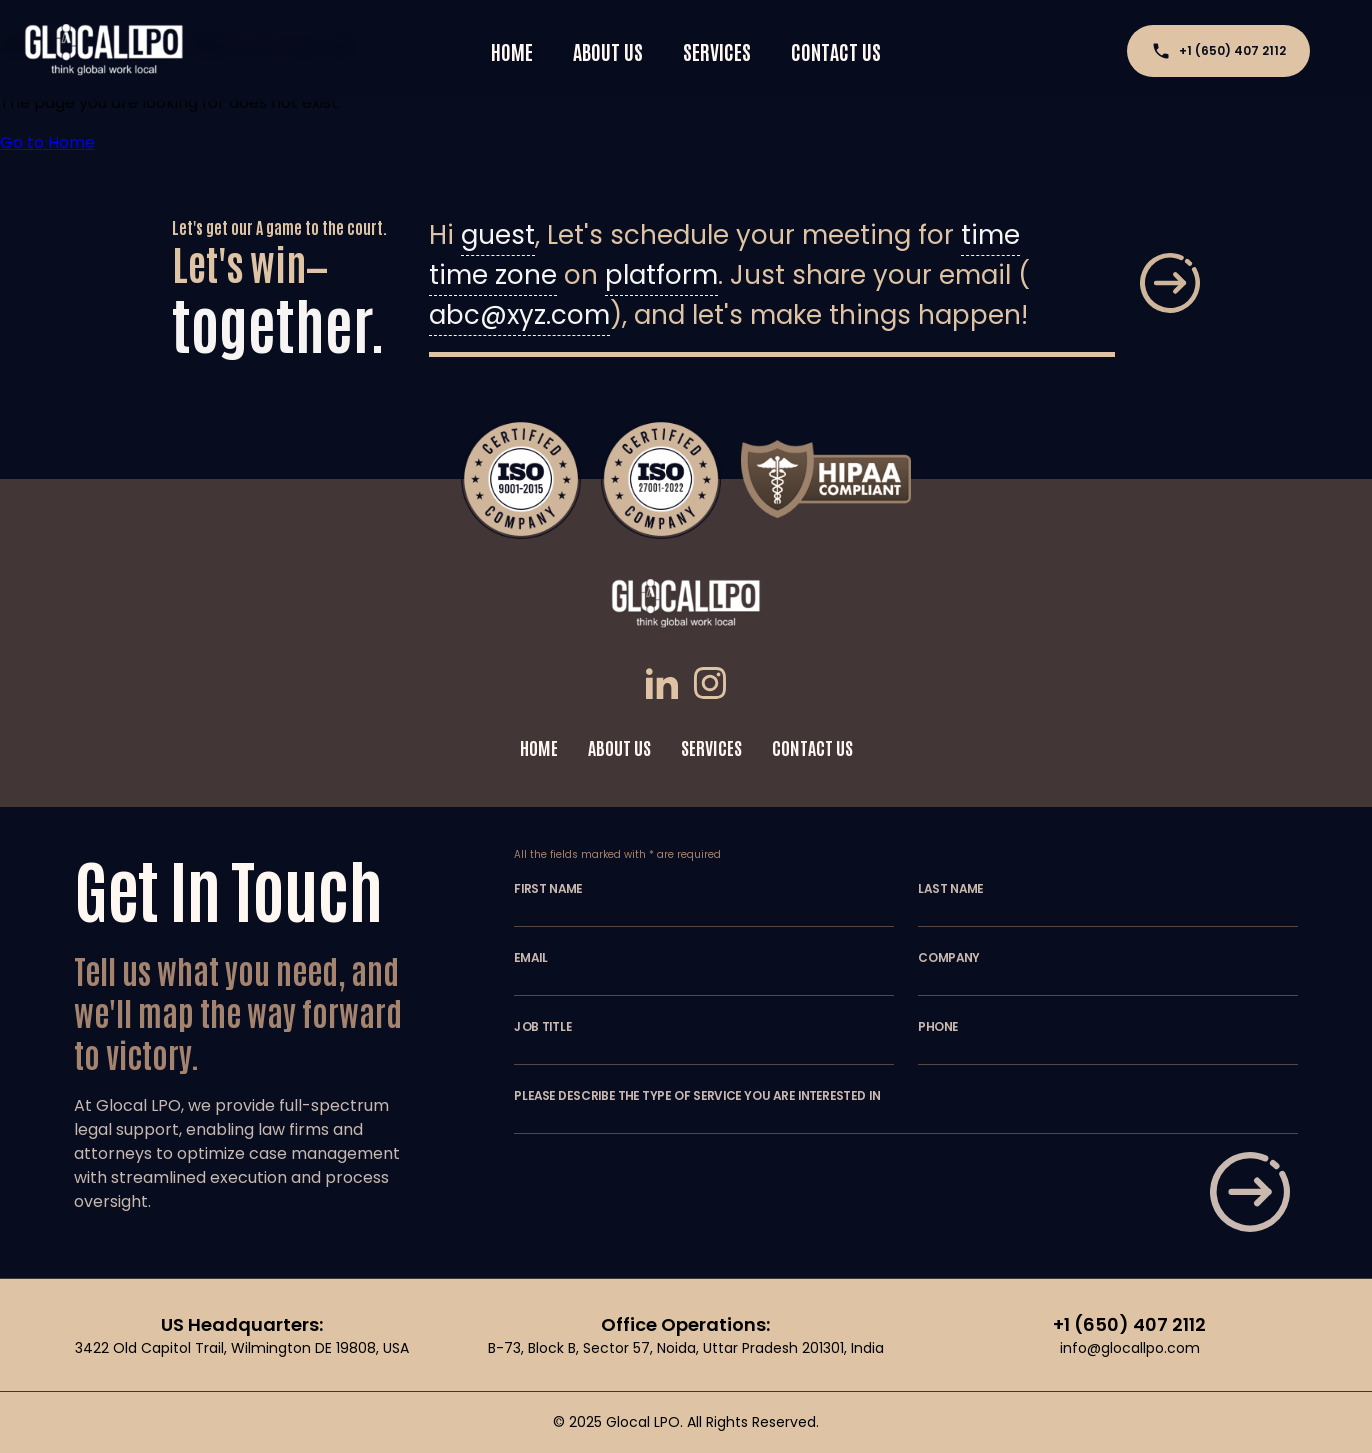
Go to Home (47, 142)
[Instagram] (710, 686)
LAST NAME (950, 889)
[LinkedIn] (666, 686)
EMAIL (531, 958)
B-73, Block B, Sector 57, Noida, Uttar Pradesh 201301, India (686, 1348)
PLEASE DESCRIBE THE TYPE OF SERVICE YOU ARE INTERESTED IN (697, 1096)
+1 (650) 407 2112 (1218, 51)
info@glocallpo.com (1130, 1348)
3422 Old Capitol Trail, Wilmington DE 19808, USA (242, 1348)
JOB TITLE (543, 1027)
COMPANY (949, 958)
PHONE (938, 1027)
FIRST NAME (548, 889)
